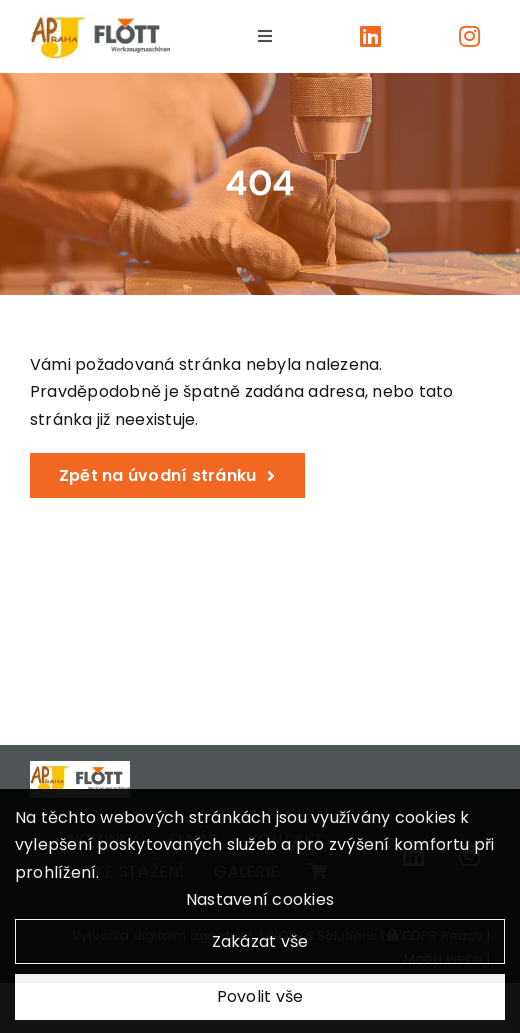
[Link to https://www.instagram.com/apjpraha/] (469, 36)
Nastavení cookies (260, 904)
